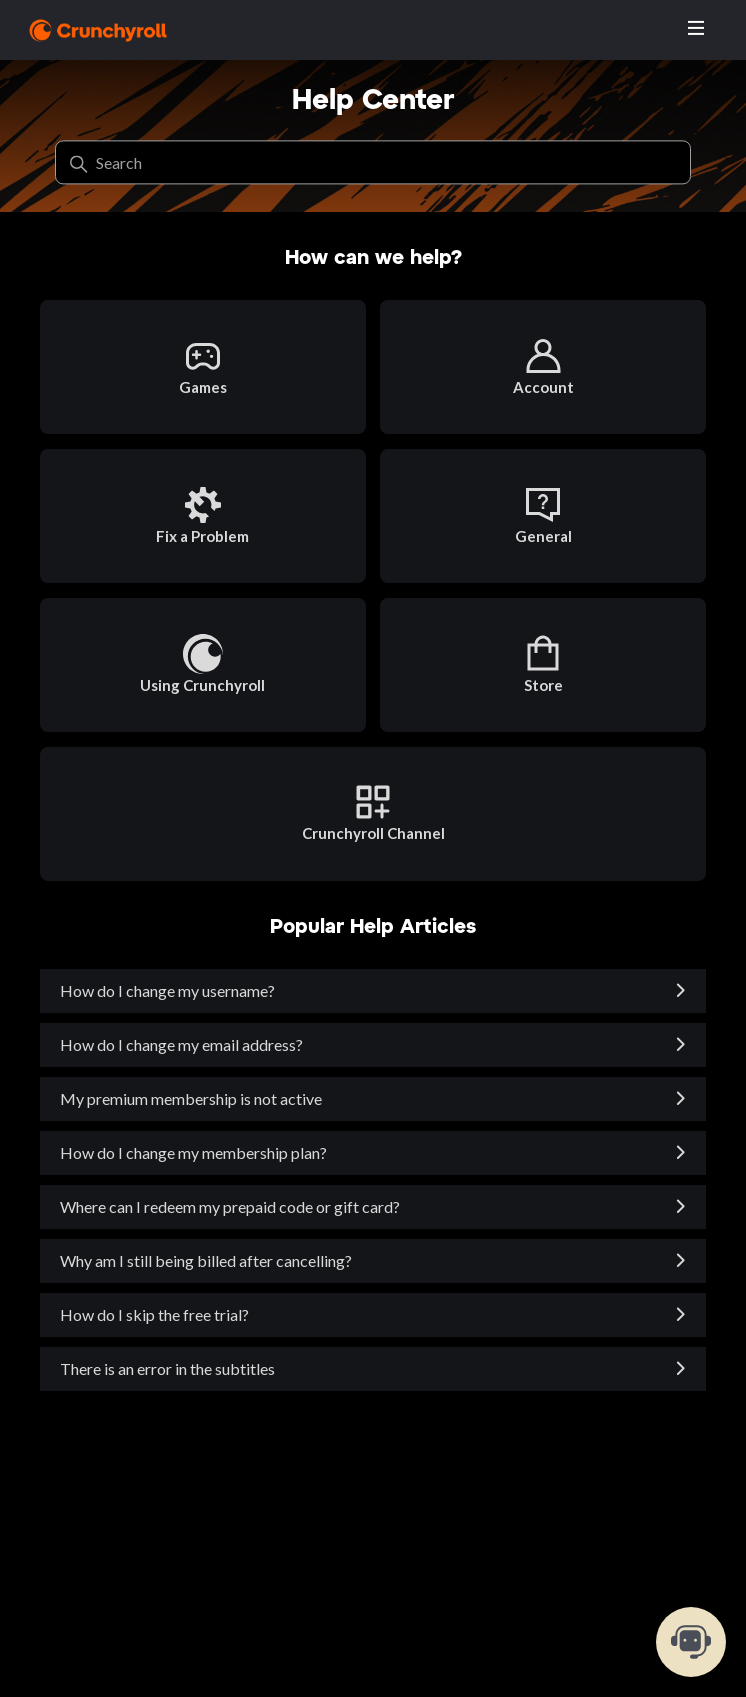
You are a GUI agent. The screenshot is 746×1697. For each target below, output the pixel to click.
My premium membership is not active (191, 1098)
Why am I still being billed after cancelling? (206, 1260)
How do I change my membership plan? (193, 1152)
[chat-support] (691, 1642)
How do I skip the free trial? (154, 1314)
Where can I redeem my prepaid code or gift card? (230, 1206)
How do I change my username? (167, 990)
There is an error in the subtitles (167, 1368)
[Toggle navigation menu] (696, 29)
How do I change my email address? (181, 1044)
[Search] (372, 163)
